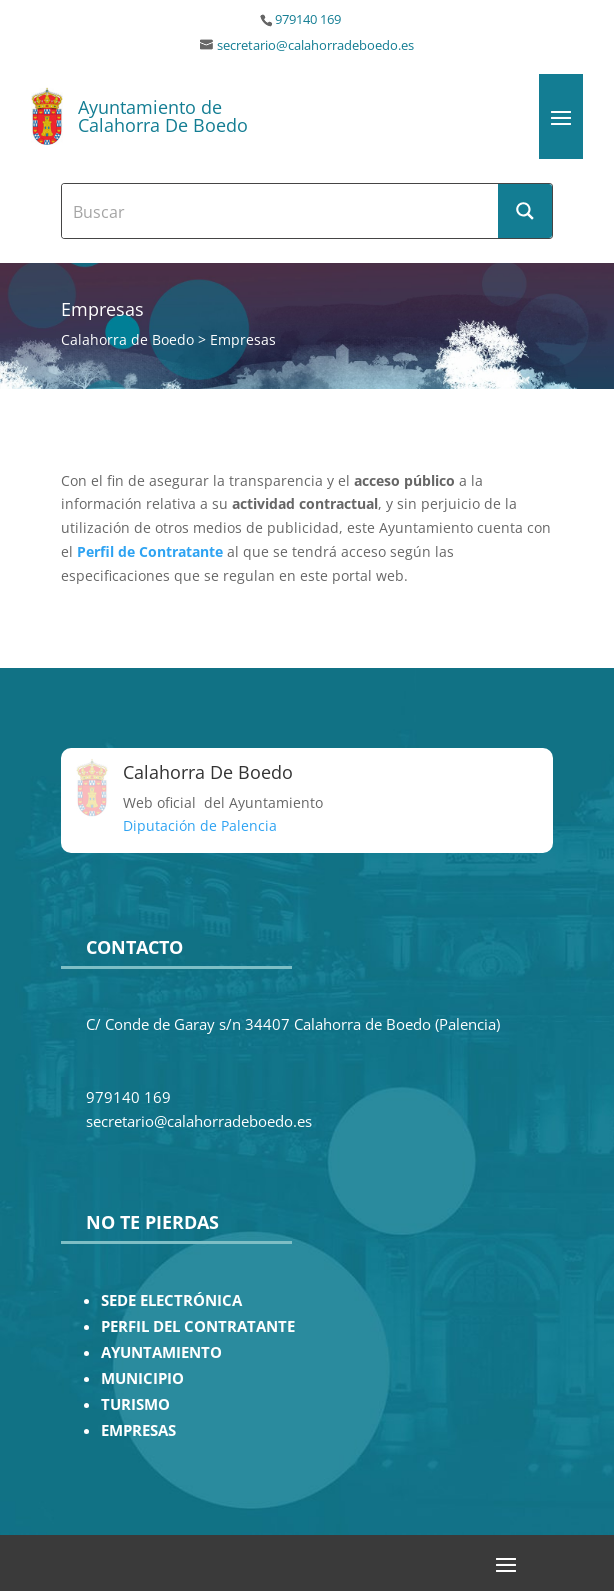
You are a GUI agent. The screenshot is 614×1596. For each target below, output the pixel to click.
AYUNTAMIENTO (161, 1352)
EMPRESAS (138, 1430)
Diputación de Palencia (200, 825)
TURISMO (135, 1404)
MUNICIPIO (142, 1378)
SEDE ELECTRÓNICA (171, 1300)
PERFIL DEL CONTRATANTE (198, 1326)
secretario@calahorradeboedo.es (315, 45)
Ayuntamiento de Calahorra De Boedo (163, 116)
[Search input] (280, 211)
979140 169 (308, 19)
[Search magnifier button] (525, 211)
